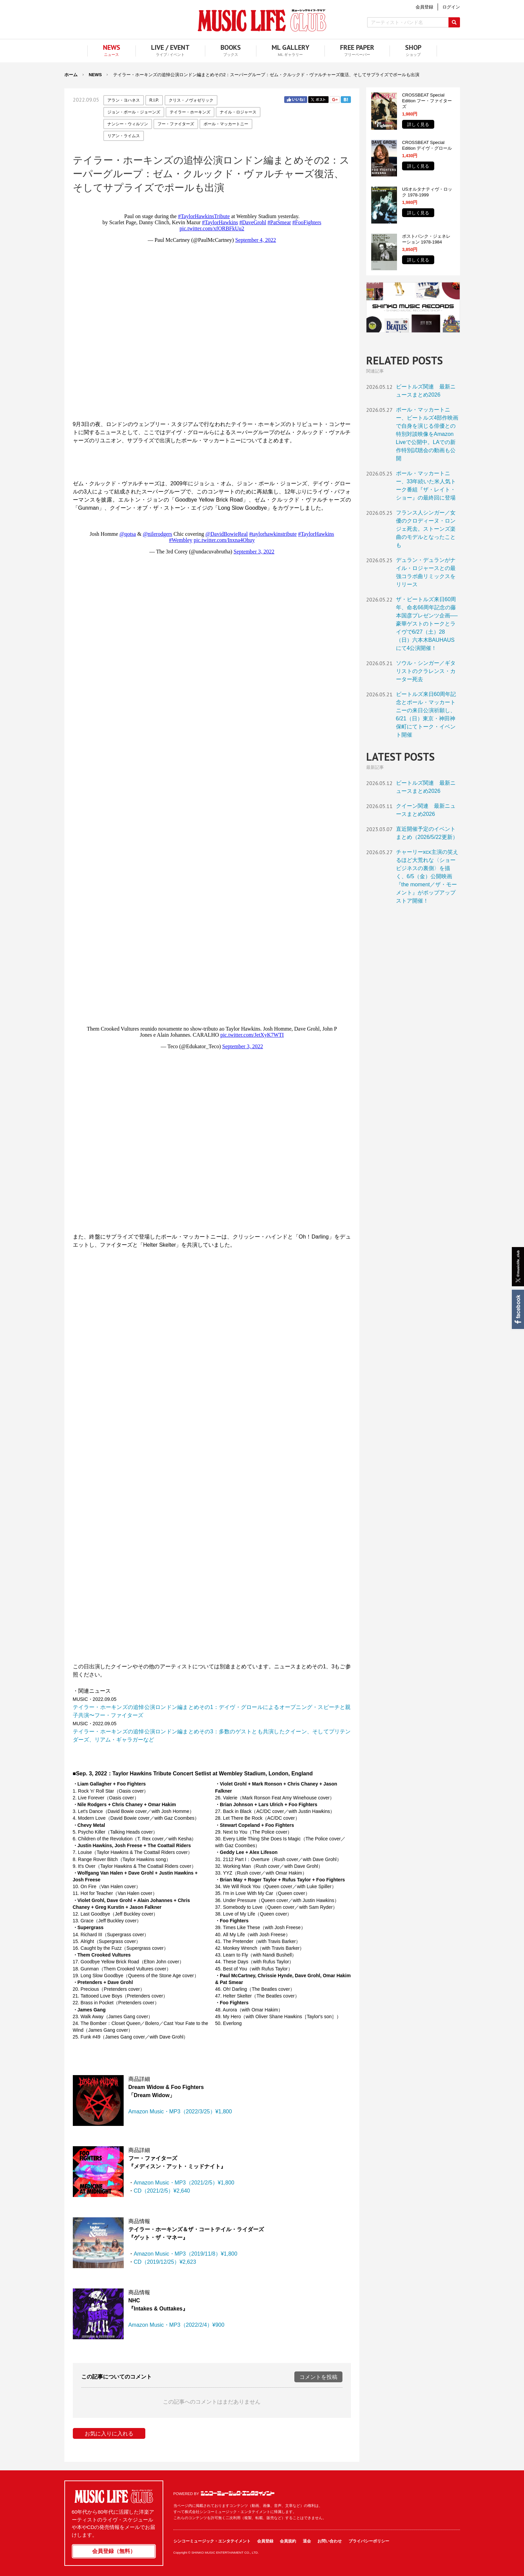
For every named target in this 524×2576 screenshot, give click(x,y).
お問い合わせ (329, 2541)
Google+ (335, 99)
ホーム (71, 74)
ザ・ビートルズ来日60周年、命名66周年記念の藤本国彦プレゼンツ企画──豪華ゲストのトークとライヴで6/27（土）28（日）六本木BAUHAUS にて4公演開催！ (427, 623)
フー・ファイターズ (176, 124)
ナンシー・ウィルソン (127, 124)
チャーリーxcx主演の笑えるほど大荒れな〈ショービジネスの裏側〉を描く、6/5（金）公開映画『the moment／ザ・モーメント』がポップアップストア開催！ (427, 876)
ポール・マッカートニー (226, 124)
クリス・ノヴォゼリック (191, 100)
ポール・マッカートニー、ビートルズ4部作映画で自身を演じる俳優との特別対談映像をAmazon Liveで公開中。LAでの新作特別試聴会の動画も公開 (427, 434)
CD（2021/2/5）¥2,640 (162, 2191)
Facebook (517, 1309)
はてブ (346, 99)
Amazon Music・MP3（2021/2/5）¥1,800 (184, 2183)
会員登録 (265, 2541)
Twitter (318, 99)
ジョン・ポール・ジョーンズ (133, 112)
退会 (307, 2541)
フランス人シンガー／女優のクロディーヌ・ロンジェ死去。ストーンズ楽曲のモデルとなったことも (426, 529)
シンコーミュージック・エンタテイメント (237, 2493)
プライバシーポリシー (369, 2541)
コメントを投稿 (318, 2377)
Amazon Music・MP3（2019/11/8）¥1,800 (185, 2254)
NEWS (95, 74)
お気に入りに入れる (109, 2433)
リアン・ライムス (123, 135)
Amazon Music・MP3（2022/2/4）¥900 (176, 2325)
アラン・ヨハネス (123, 100)
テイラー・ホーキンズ (190, 112)
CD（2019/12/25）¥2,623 (165, 2262)
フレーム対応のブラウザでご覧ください (212, 311)
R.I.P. (154, 100)
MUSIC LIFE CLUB (262, 20)
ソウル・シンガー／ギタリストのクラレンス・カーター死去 (426, 671)
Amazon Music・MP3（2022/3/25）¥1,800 (180, 2111)
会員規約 (288, 2541)
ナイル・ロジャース (238, 112)
